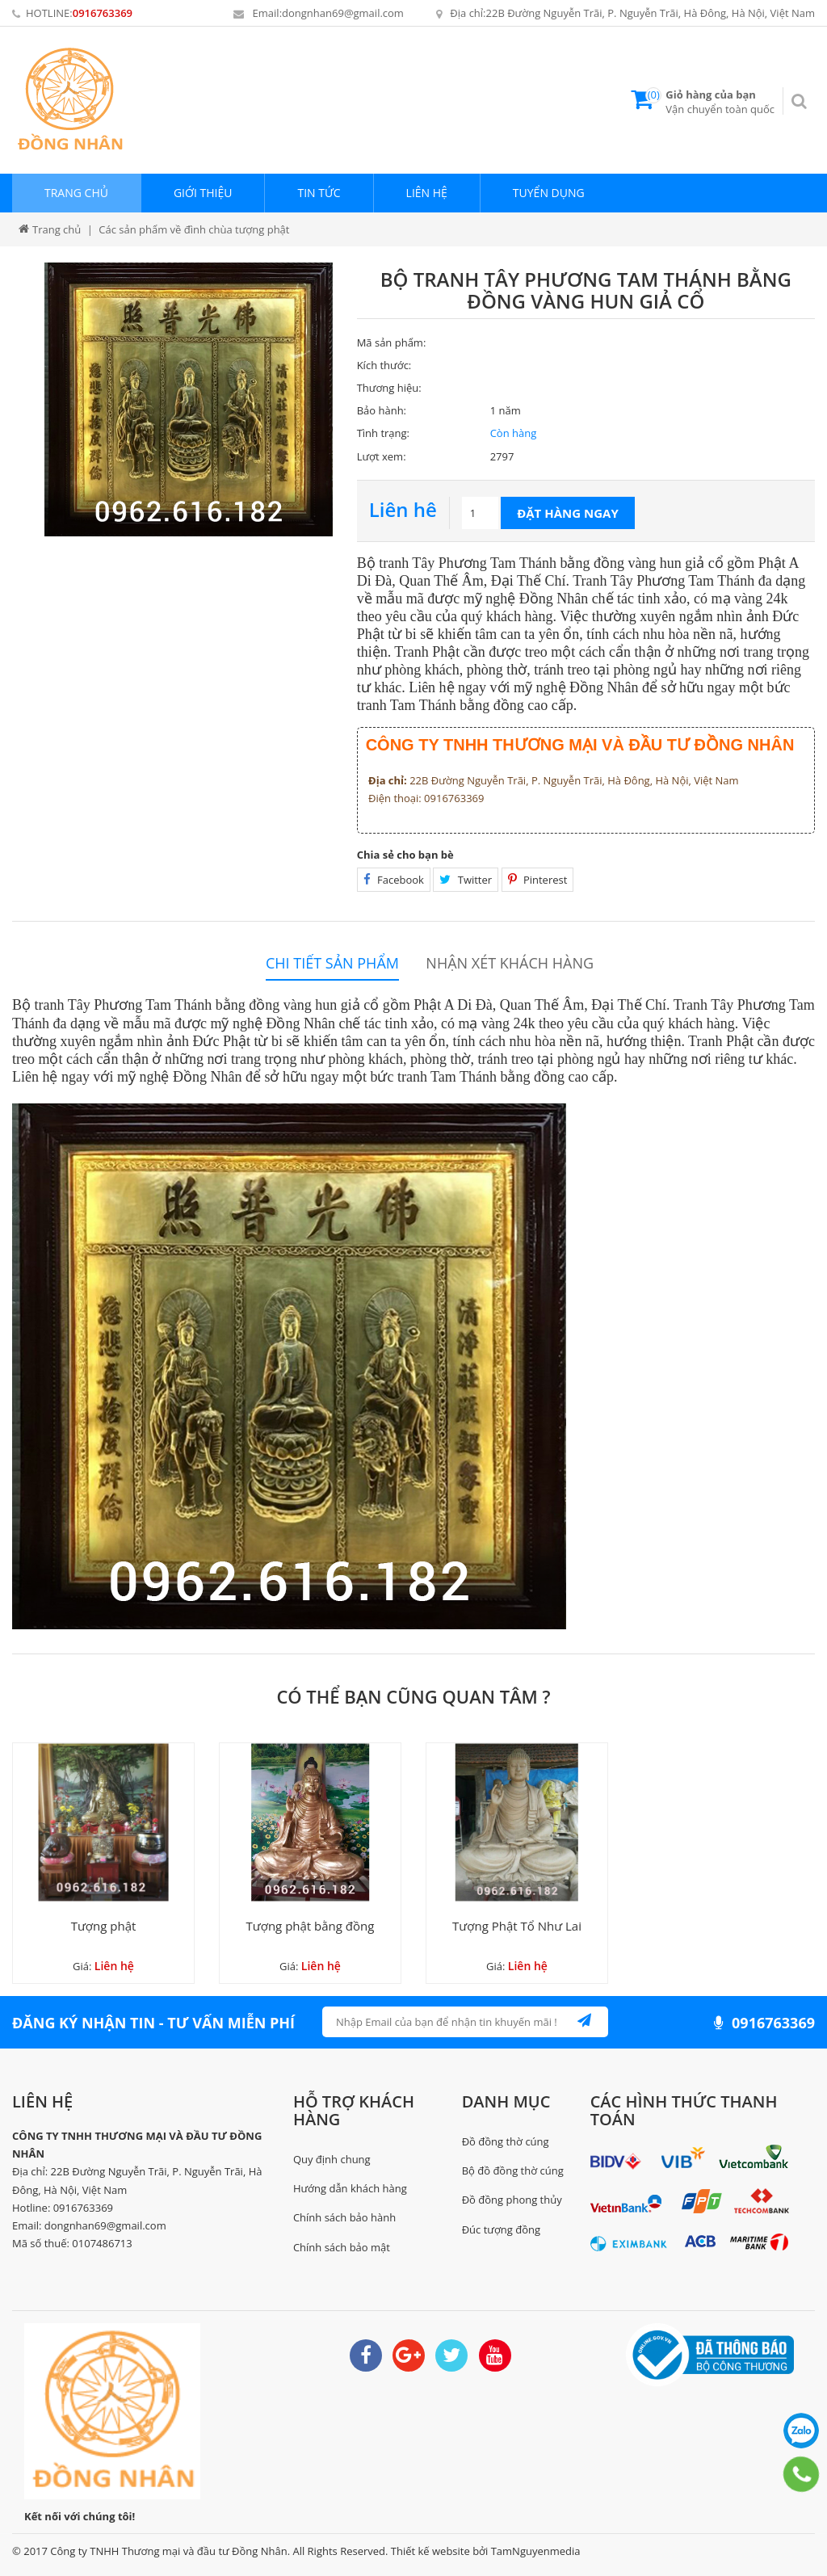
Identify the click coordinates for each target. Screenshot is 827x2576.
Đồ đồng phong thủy (512, 2199)
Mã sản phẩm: (391, 342)
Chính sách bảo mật (341, 2247)
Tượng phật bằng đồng (310, 1926)
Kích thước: (384, 365)
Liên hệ (426, 192)
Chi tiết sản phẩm (332, 963)
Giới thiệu (203, 192)
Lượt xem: (381, 456)
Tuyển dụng (549, 192)
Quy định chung (332, 2159)
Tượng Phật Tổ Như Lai (516, 1926)
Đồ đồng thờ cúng (505, 2141)
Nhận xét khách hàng (510, 963)
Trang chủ (76, 192)
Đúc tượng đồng (501, 2229)
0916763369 (102, 13)
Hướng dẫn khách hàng (350, 2188)
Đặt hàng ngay (568, 513)
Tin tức (318, 192)
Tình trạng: (383, 433)
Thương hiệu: (389, 387)
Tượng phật (103, 1926)
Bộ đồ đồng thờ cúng (513, 2170)
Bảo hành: (381, 410)
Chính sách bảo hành (344, 2217)
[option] (188, 399)
